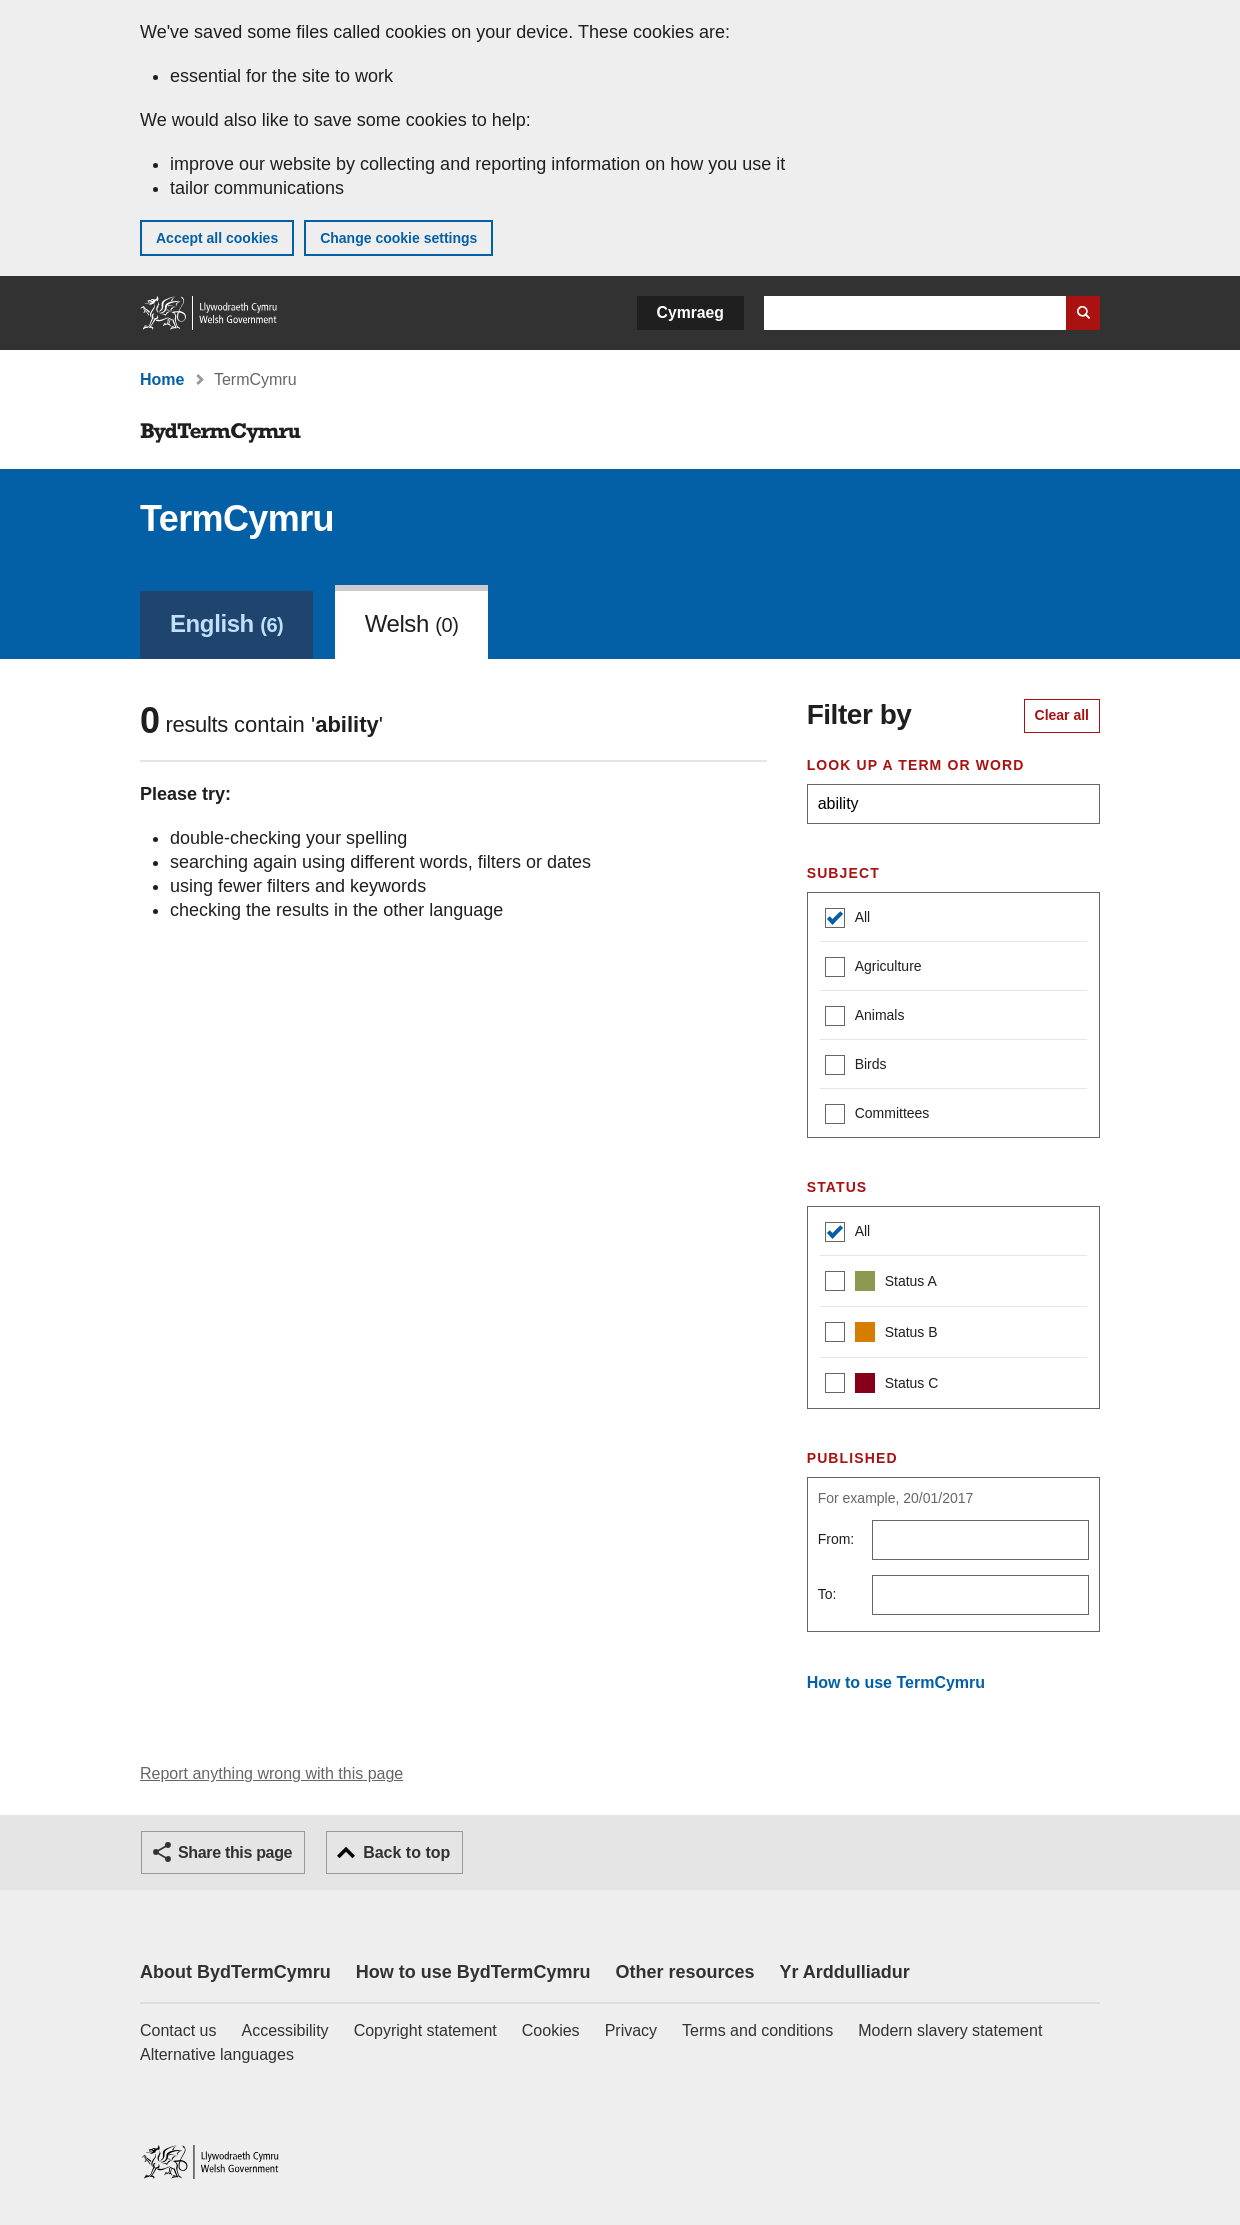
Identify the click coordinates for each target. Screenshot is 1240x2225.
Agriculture (873, 968)
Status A (881, 1283)
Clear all (1062, 715)
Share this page (235, 1852)
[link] (226, 622)
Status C (882, 1385)
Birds (856, 1066)
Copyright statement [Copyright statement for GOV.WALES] (425, 2030)
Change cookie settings (398, 238)
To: (827, 1594)
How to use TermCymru (896, 1682)
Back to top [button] (406, 1852)
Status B (881, 1334)
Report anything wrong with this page (271, 1773)
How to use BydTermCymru (473, 1972)
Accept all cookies (217, 238)
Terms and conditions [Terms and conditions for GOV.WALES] (757, 2030)
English (226, 623)
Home (162, 379)
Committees (877, 1115)
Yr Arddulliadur (844, 1972)
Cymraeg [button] (690, 312)
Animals (865, 1017)
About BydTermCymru (235, 1972)
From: (836, 1539)
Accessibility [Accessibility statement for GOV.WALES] (284, 2030)
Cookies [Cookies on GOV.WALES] (551, 2030)
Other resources (684, 1972)
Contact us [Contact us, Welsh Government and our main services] (178, 2030)
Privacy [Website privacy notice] (631, 2030)
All (848, 919)
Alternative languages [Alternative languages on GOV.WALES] (217, 2054)
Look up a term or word (916, 765)
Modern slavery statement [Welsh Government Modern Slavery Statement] (950, 2030)
